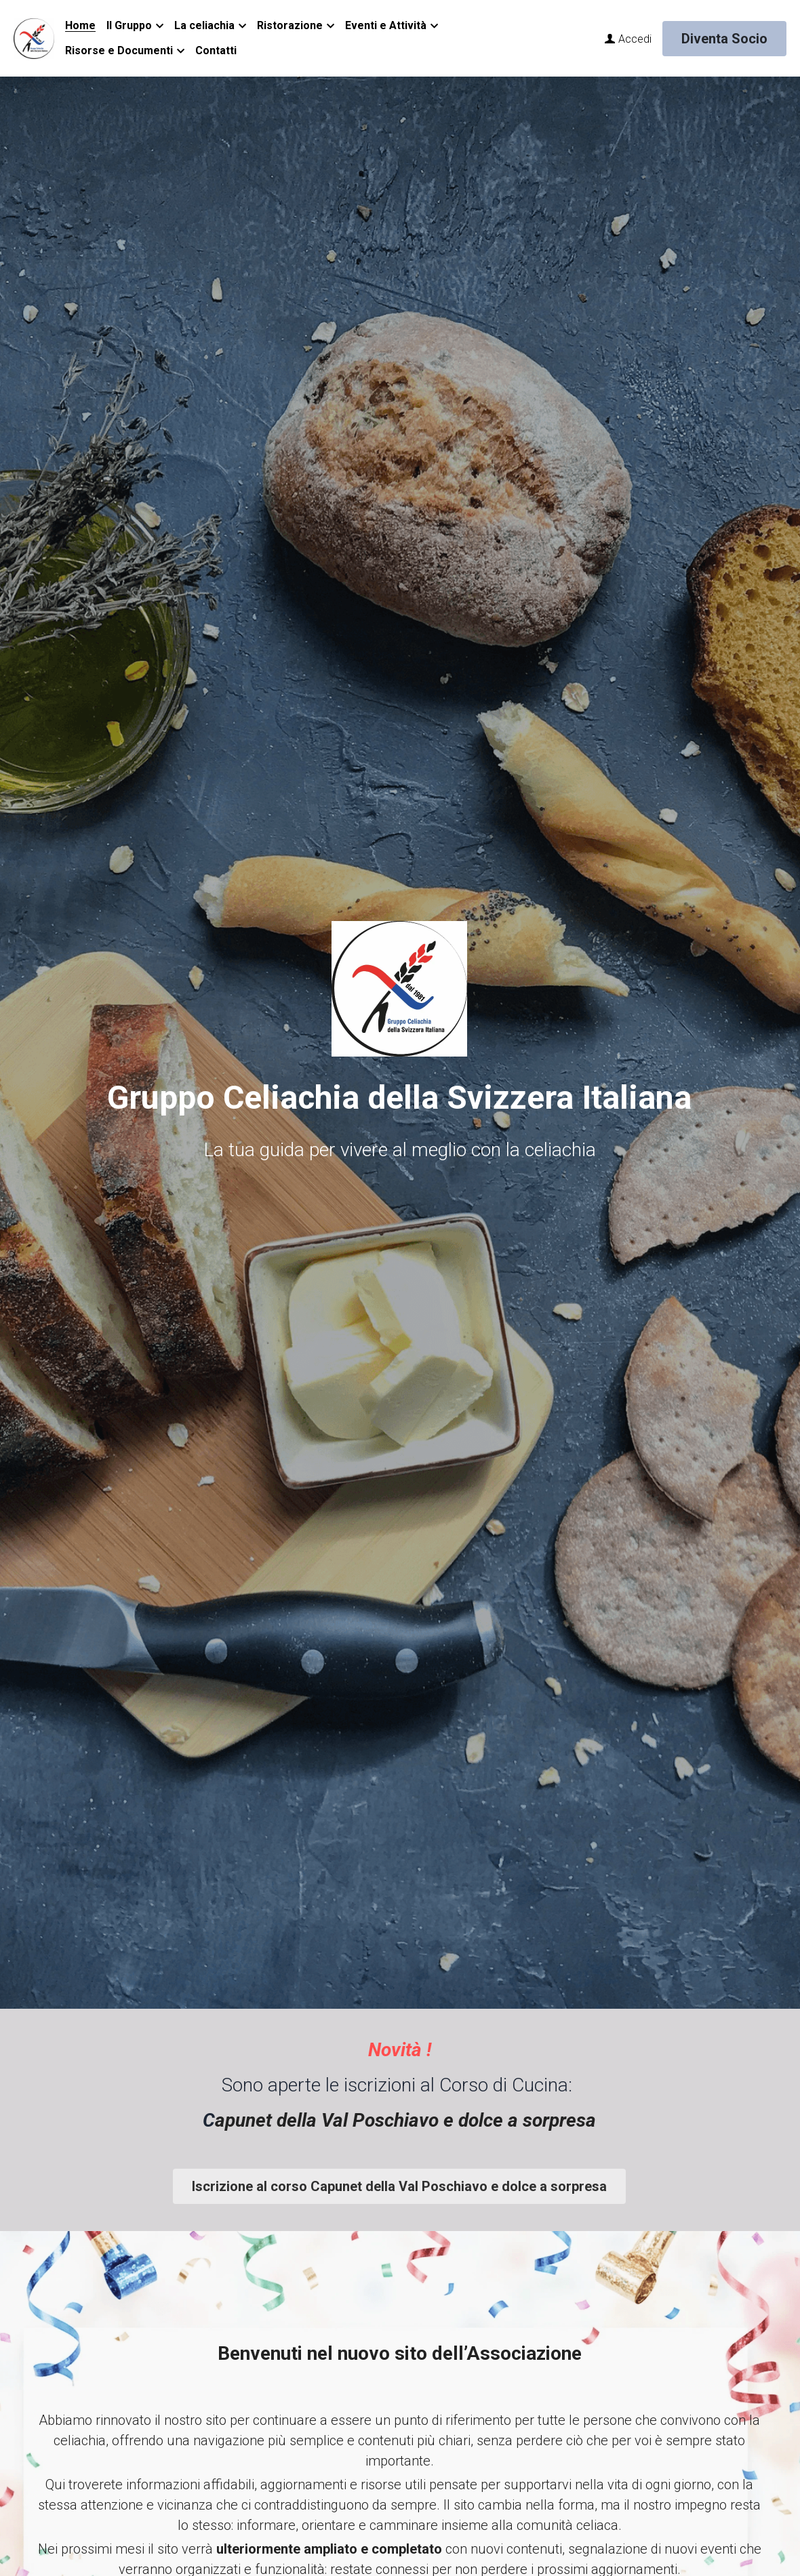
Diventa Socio (724, 38)
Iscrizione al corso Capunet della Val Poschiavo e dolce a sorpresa (399, 2186)
